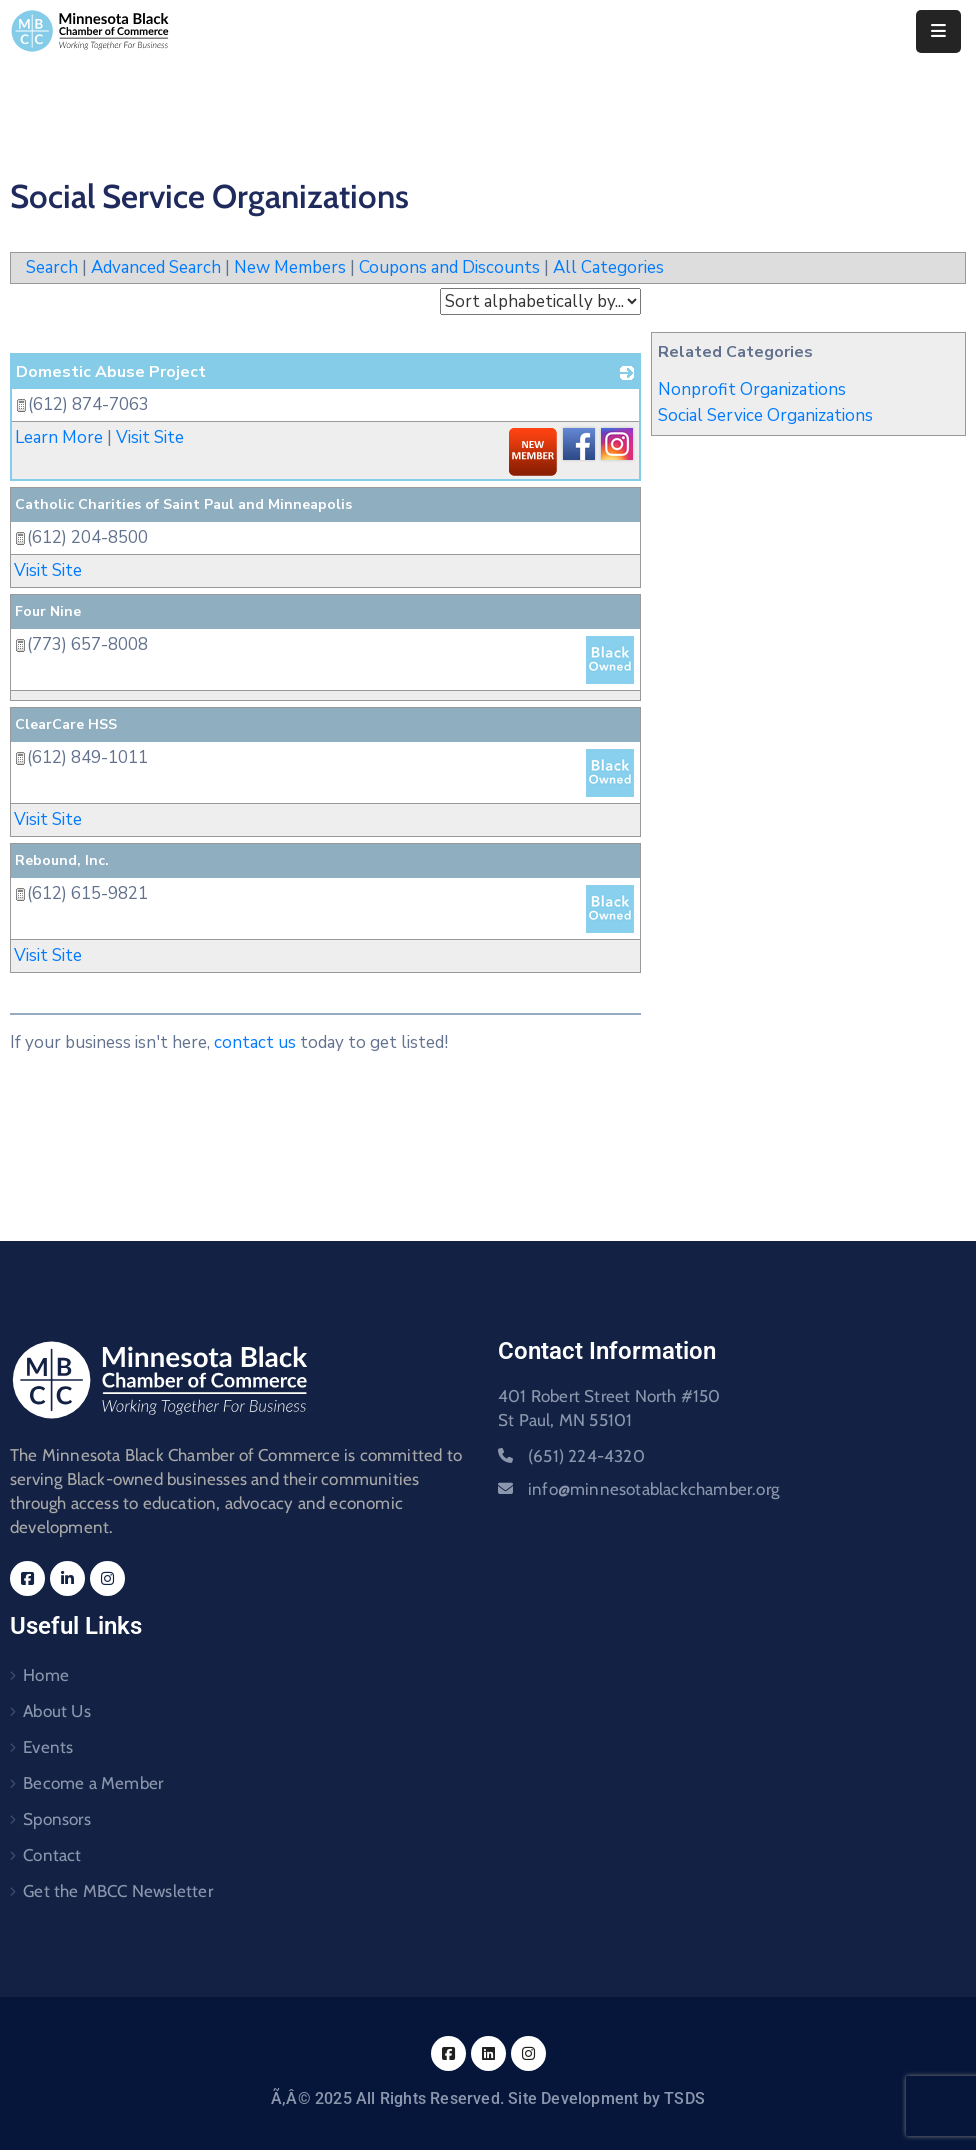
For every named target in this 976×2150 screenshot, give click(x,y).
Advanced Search (156, 267)
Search (52, 267)
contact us (255, 1042)
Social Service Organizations (765, 415)
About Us (57, 1711)
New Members (290, 267)
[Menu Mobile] (938, 31)
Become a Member (93, 1783)
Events (48, 1747)
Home (46, 1675)
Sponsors (57, 1819)
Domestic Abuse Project (111, 372)
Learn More (59, 437)
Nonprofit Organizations (752, 389)
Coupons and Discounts (449, 267)
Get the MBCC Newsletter (118, 1891)
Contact (52, 1855)
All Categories (608, 267)
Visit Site (150, 437)
